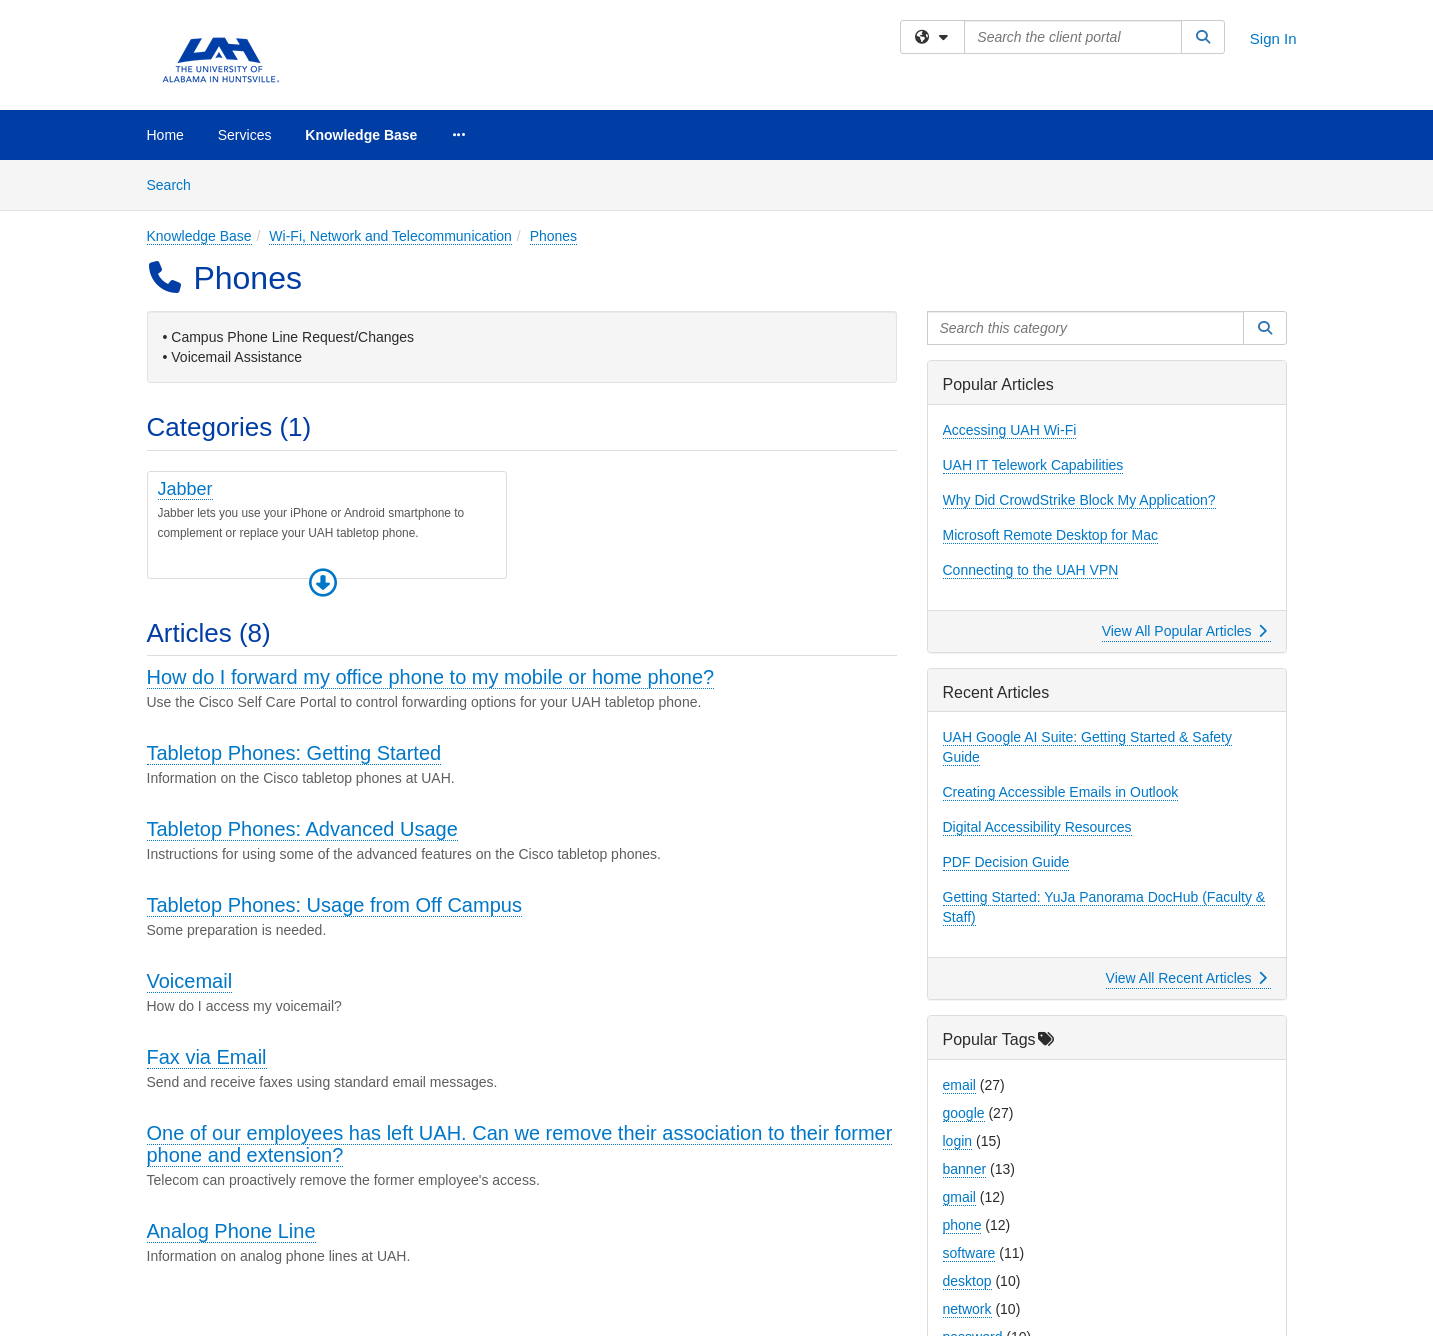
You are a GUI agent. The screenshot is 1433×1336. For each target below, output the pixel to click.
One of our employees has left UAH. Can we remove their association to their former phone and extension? (520, 1144)
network (967, 1309)
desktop (967, 1281)
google (964, 1113)
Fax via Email (207, 1057)
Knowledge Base (361, 135)
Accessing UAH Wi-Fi (1010, 430)
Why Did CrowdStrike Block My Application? (1079, 500)
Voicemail (190, 981)
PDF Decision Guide (1006, 862)
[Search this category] (1086, 328)
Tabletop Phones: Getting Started (294, 753)
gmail (959, 1197)
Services (245, 135)
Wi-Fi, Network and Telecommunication (390, 236)
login (958, 1141)
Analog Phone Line (231, 1231)
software (969, 1253)
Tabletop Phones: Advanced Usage (302, 829)
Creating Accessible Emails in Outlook (1061, 792)
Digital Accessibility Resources (1037, 827)
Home (165, 135)
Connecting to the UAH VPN (1031, 570)
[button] (323, 583)
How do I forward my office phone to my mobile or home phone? (431, 677)
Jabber (185, 489)
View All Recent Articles (1186, 978)
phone (962, 1225)
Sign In (1273, 38)
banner (965, 1169)
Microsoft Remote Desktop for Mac (1051, 535)
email (959, 1085)
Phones (553, 236)
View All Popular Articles (1184, 631)
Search (176, 183)
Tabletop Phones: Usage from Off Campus (334, 905)
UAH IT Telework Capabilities (1033, 465)
